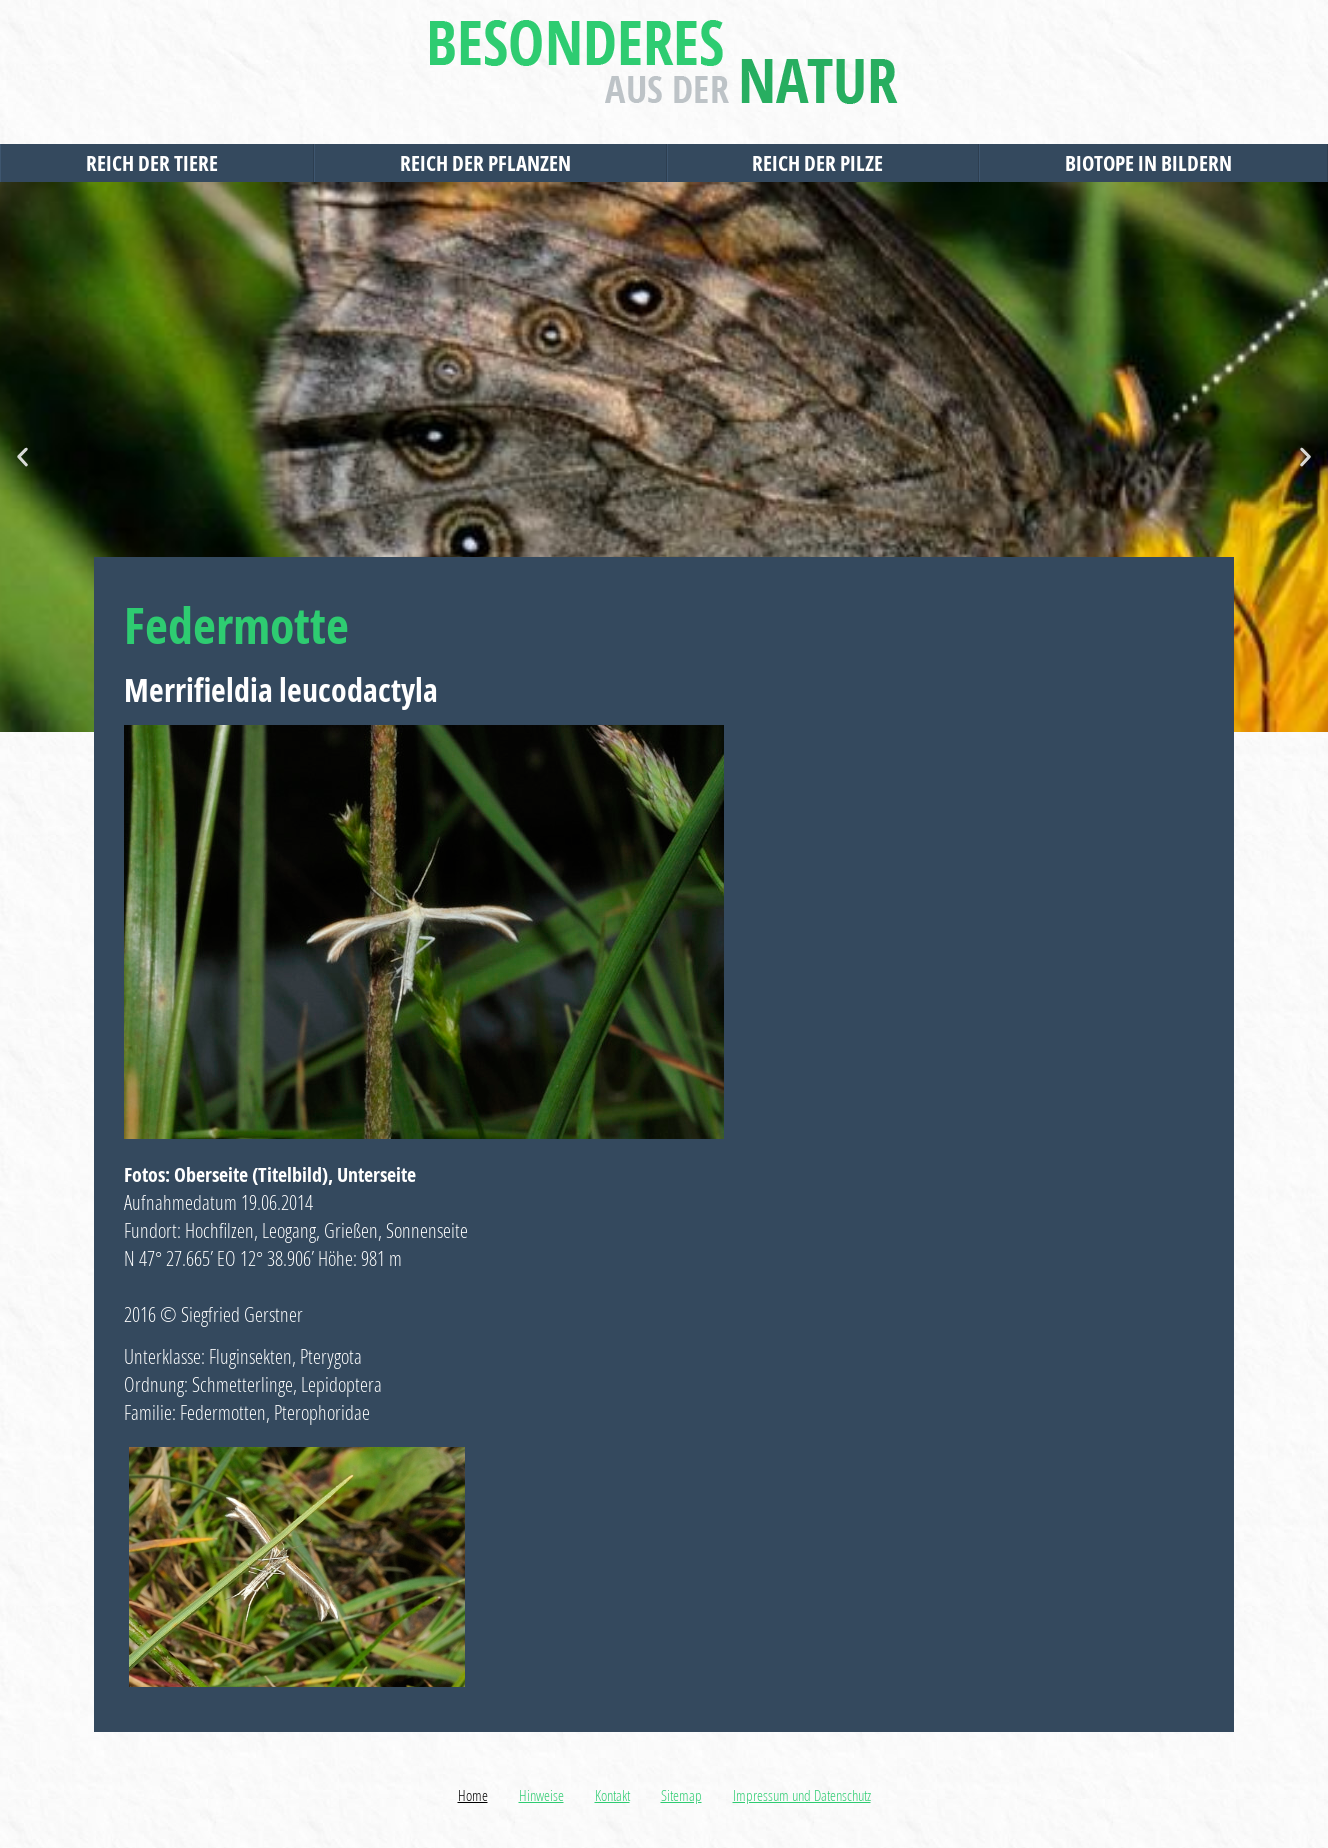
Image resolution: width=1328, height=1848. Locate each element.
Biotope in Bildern (1153, 163)
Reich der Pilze (822, 163)
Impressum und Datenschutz (802, 1795)
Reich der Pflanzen (490, 163)
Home (473, 1795)
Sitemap (681, 1795)
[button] (22, 457)
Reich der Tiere (157, 163)
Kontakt (612, 1795)
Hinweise (541, 1795)
